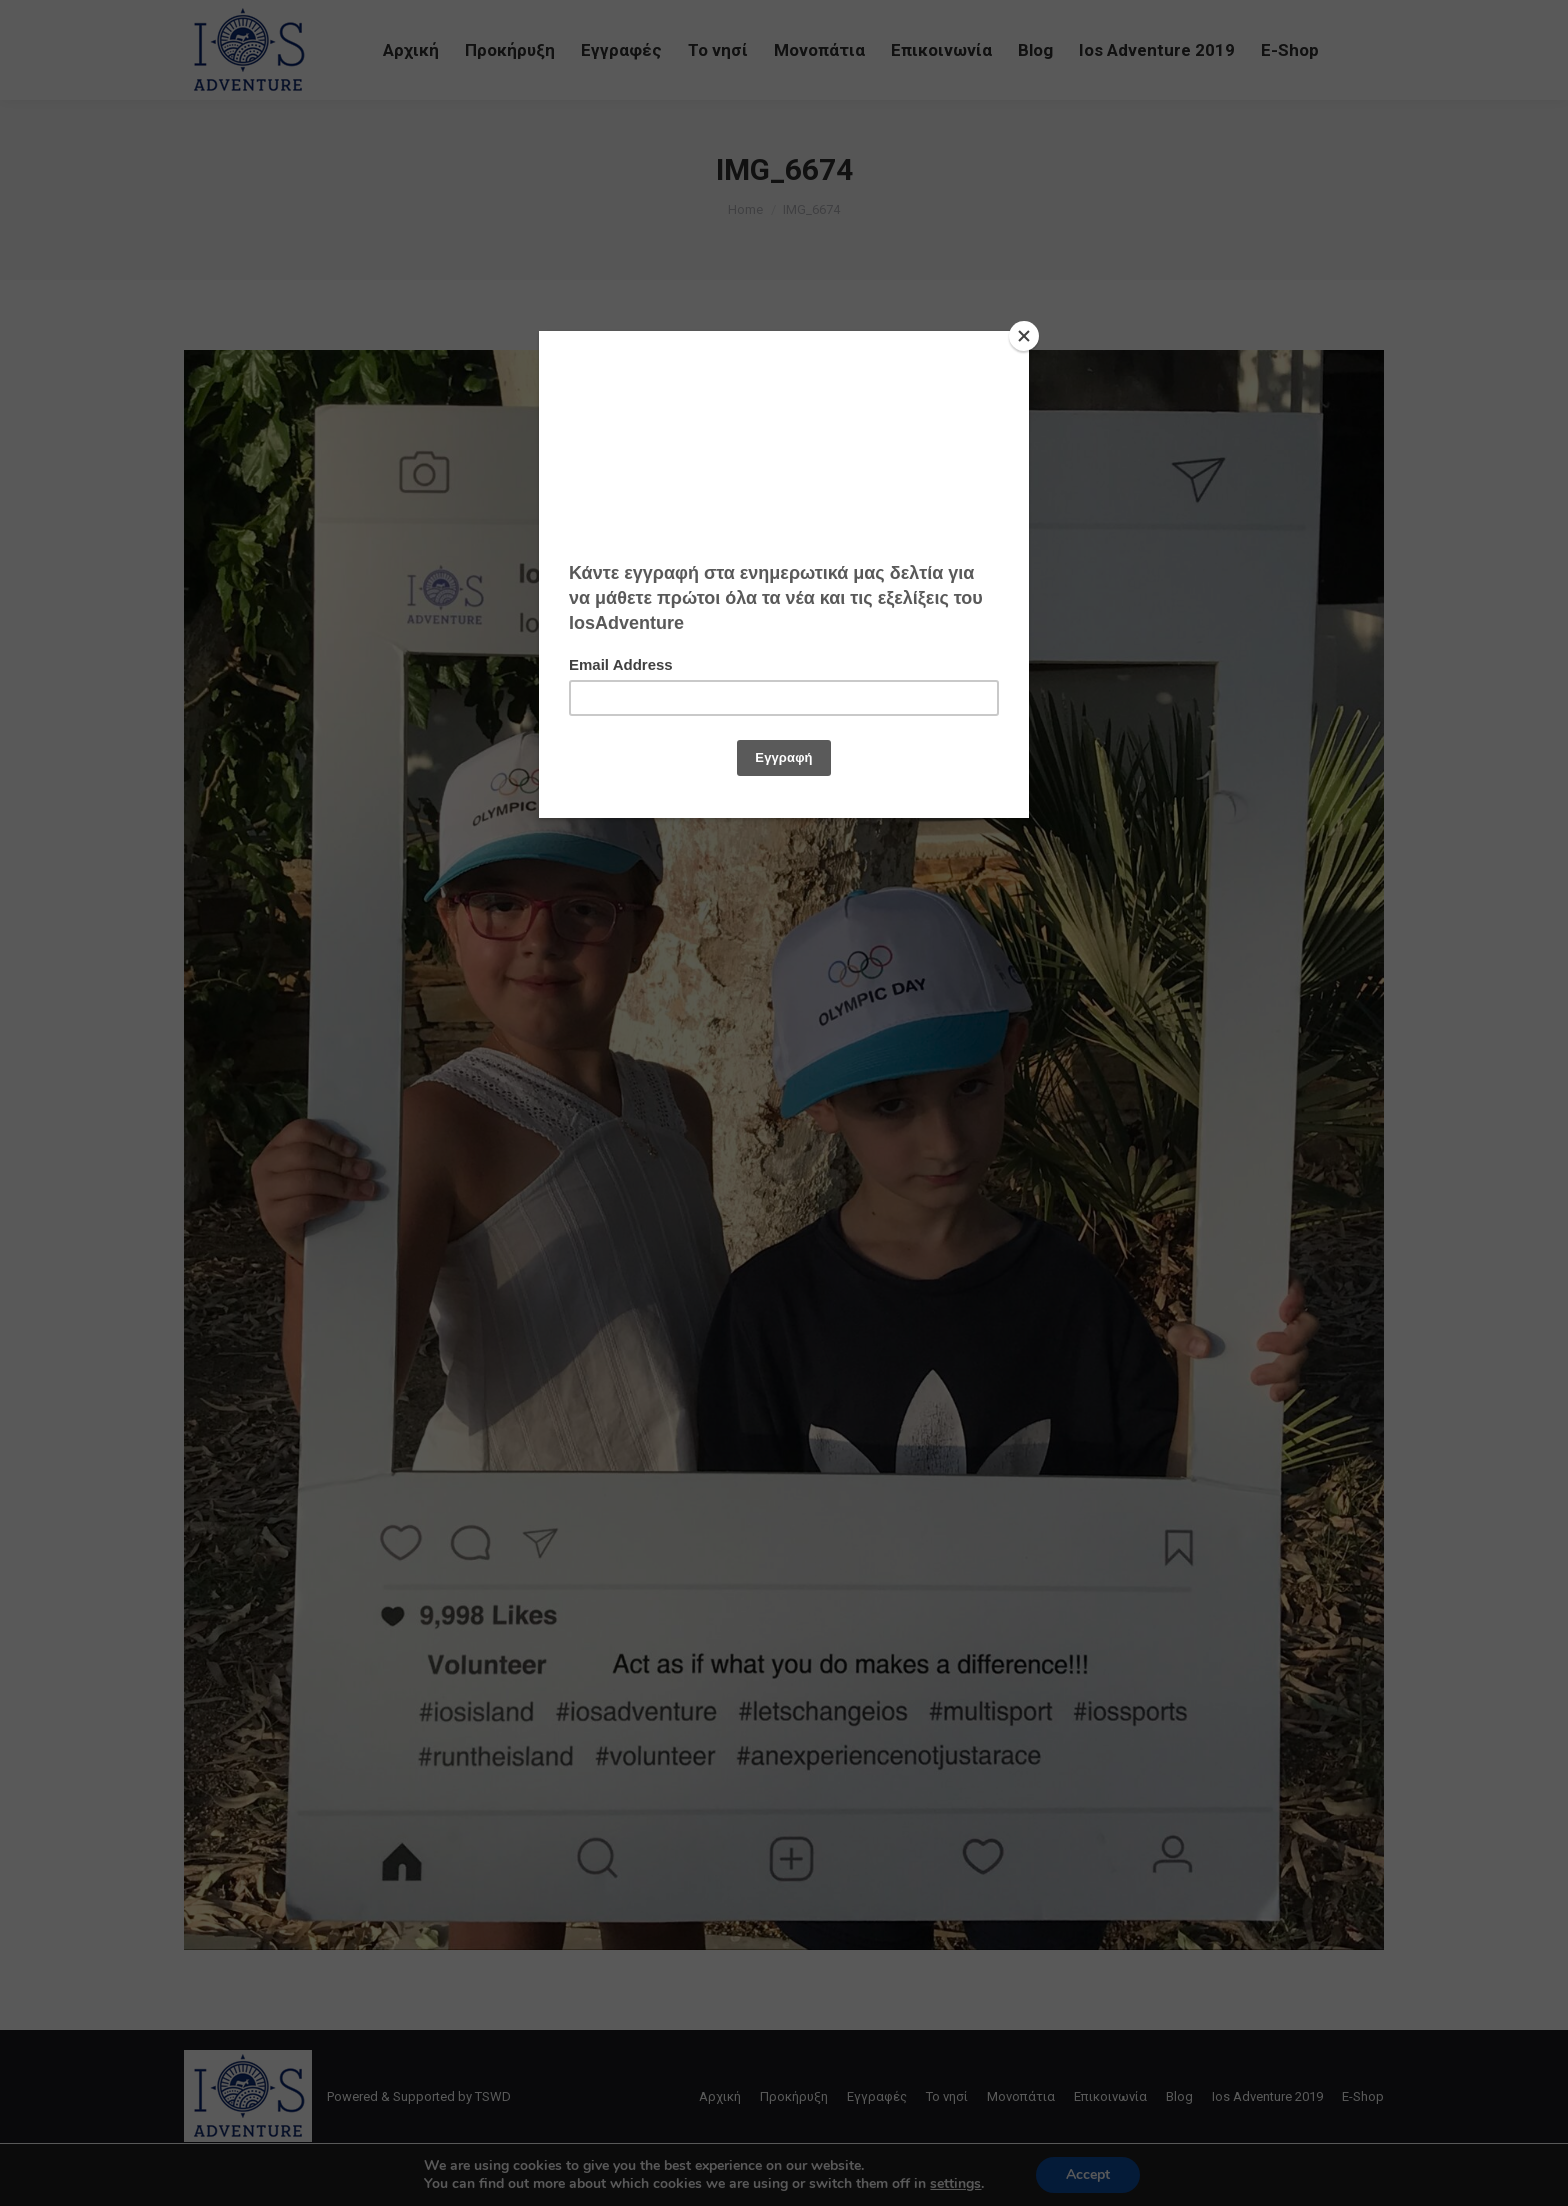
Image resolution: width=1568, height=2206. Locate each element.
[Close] (1024, 336)
